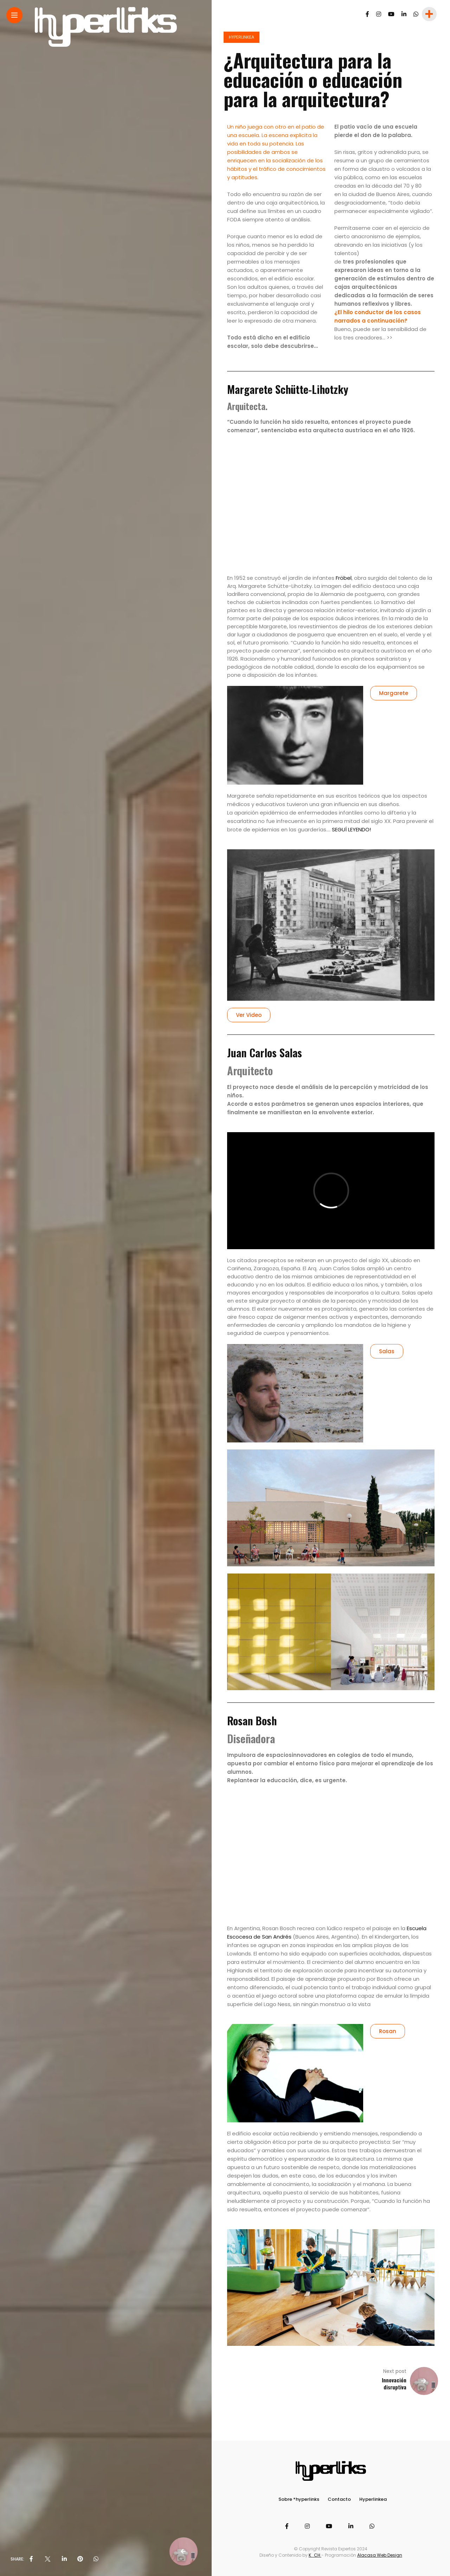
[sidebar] (428, 14)
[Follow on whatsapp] (415, 14)
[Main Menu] (14, 15)
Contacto (339, 2499)
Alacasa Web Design (379, 2555)
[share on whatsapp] (96, 2559)
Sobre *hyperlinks (298, 2499)
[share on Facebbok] (31, 2559)
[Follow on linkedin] (403, 14)
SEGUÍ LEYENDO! (351, 829)
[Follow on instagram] (378, 14)
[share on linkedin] (64, 2559)
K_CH (315, 2555)
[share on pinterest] (80, 2559)
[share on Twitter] (47, 2559)
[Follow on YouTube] (391, 14)
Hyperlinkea (241, 37)
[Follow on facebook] (367, 14)
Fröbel (344, 578)
